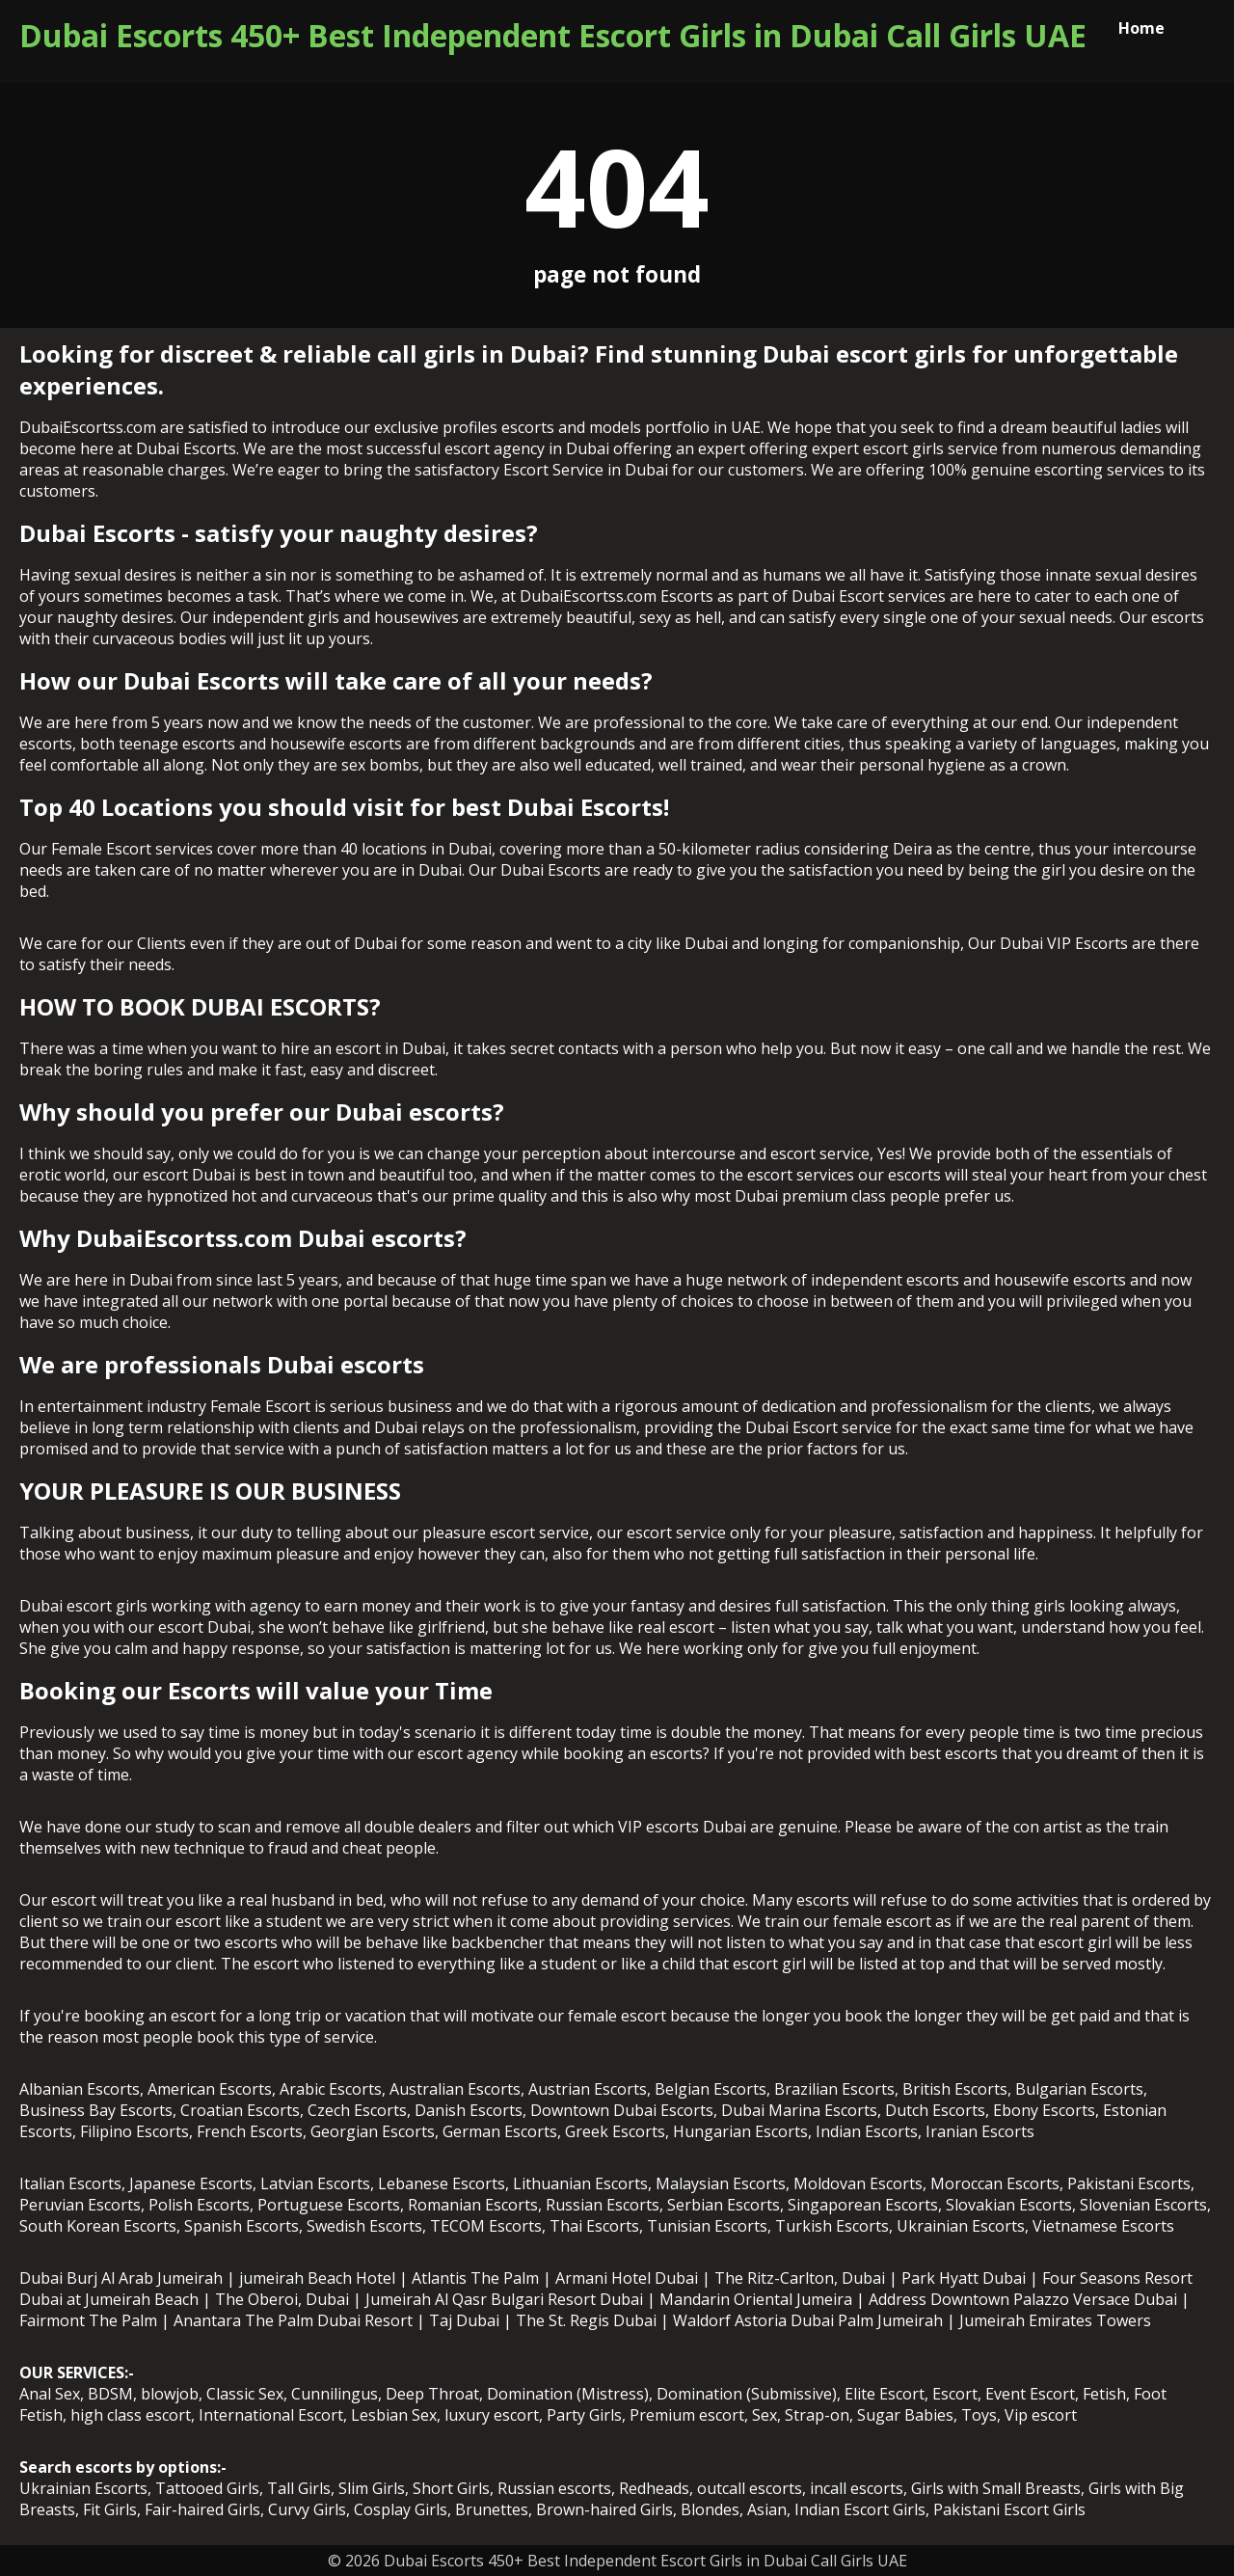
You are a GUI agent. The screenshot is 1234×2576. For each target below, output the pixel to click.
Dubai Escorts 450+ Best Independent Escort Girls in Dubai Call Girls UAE (552, 35)
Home (1141, 28)
